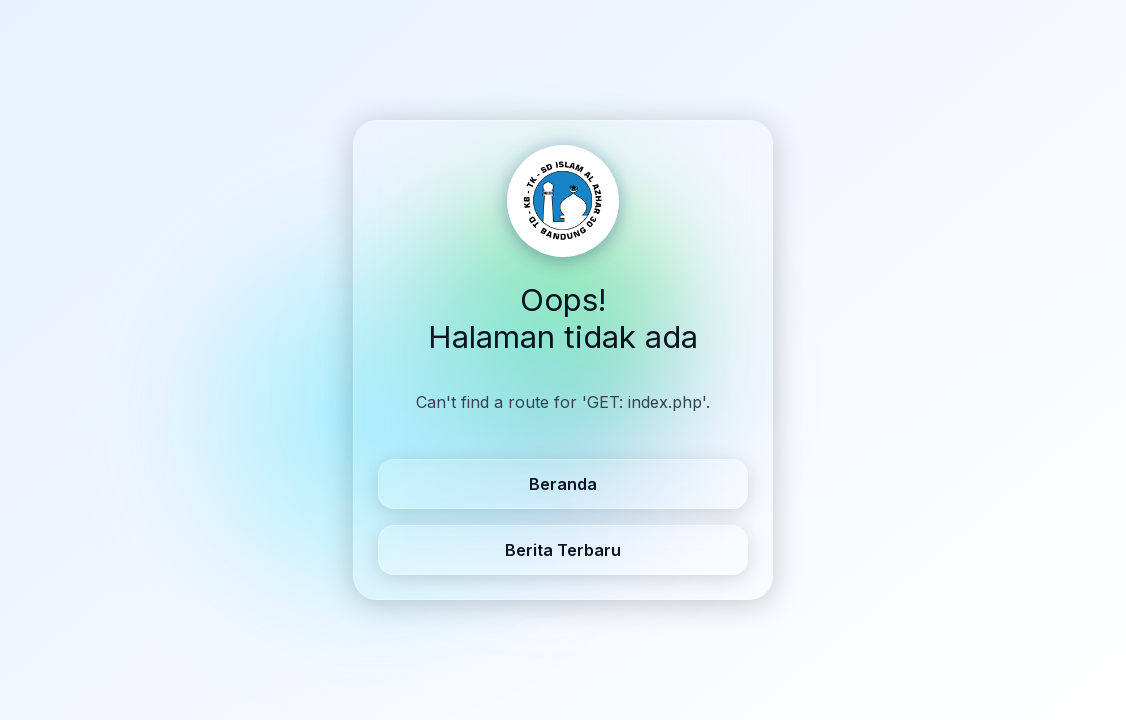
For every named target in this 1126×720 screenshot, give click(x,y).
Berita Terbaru (563, 550)
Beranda (563, 484)
